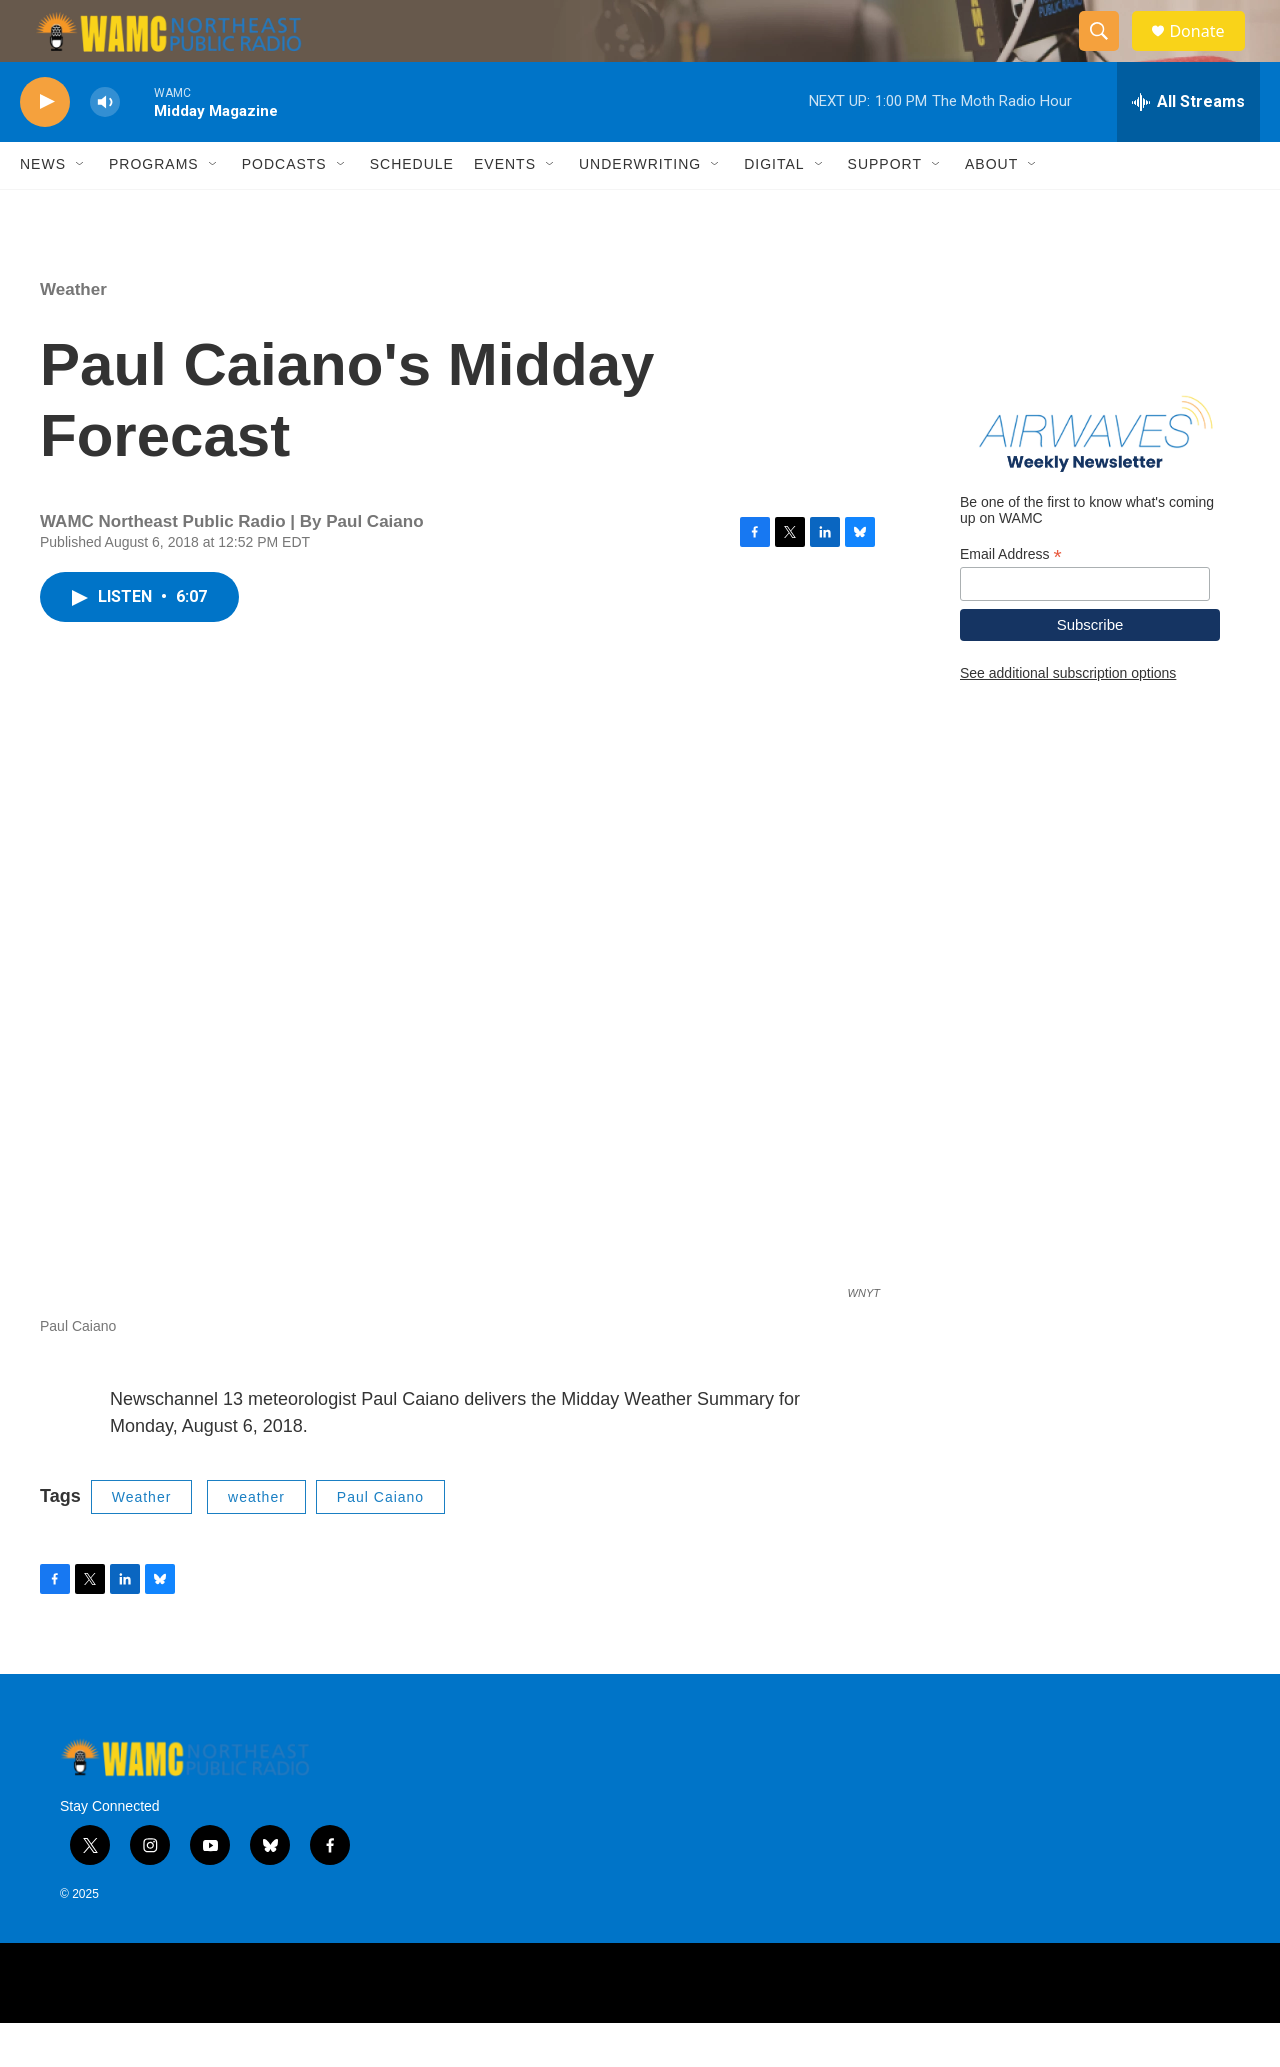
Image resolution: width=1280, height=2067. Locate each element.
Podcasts (284, 208)
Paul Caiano (380, 1540)
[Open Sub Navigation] (81, 208)
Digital (774, 208)
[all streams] (1188, 145)
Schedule (412, 208)
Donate (1209, 52)
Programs (154, 208)
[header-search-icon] (1108, 53)
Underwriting (640, 208)
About (991, 208)
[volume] (105, 145)
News (43, 208)
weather (256, 1540)
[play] (45, 145)
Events (505, 208)
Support (885, 208)
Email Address (1011, 597)
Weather (73, 332)
